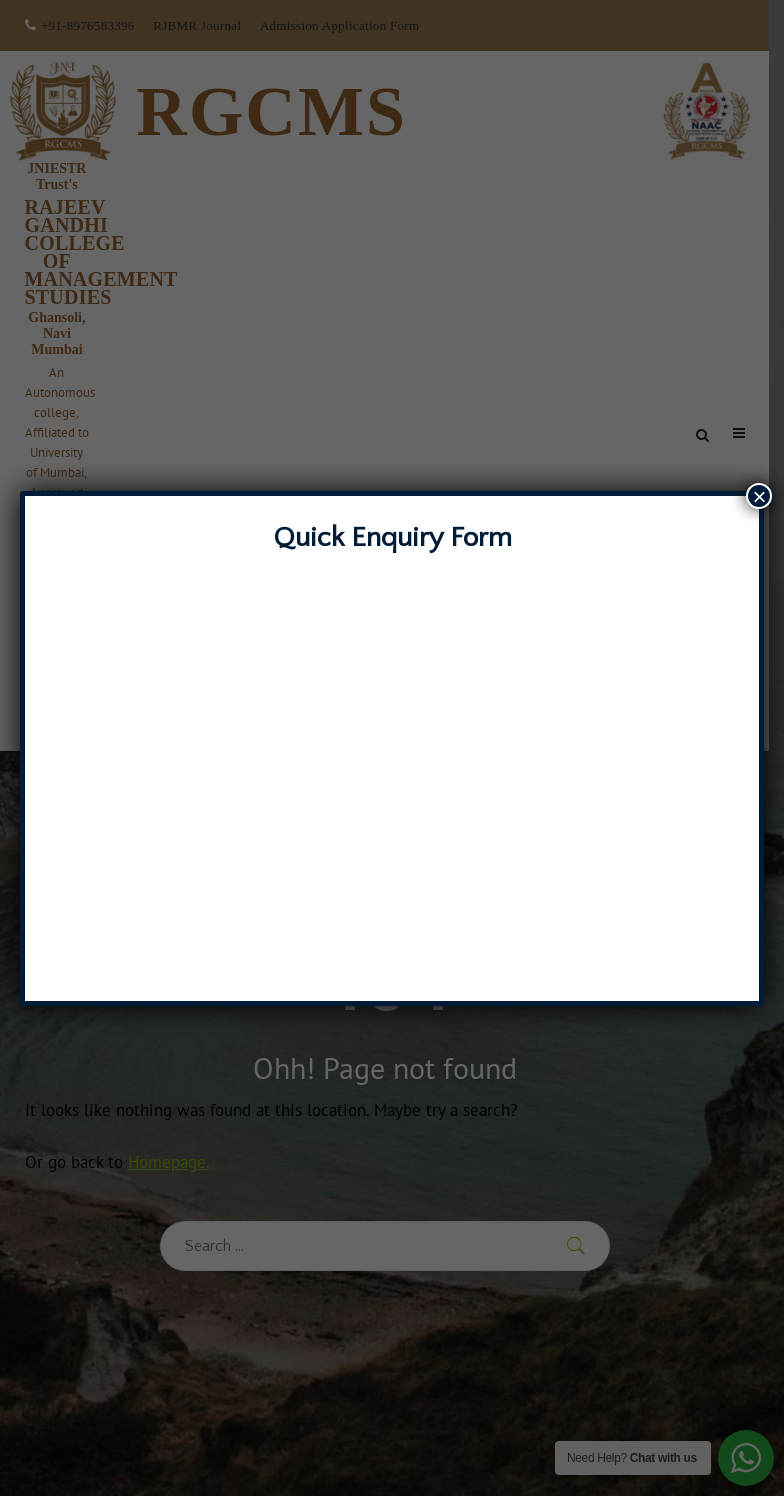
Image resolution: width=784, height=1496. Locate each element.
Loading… (392, 768)
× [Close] (759, 496)
